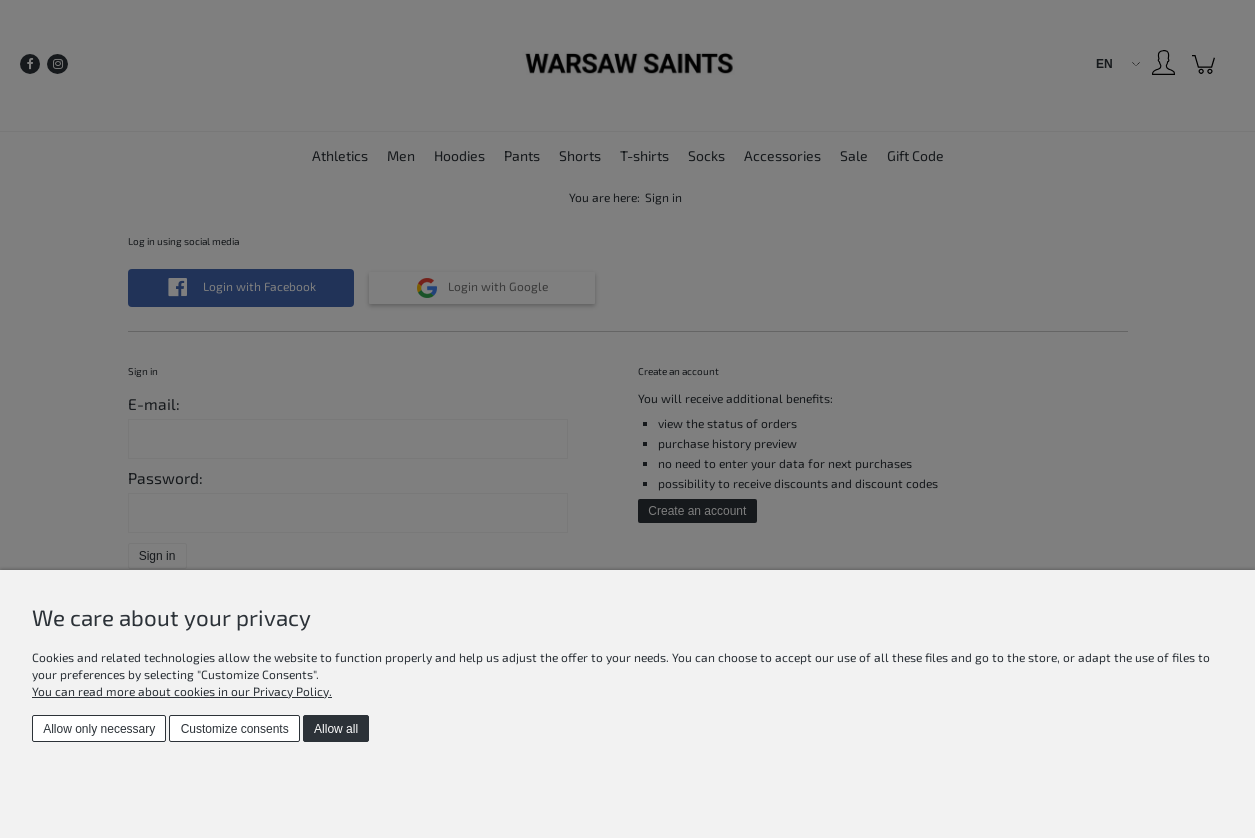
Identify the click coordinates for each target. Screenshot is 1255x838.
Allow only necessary (99, 729)
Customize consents (235, 729)
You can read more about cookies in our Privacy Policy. (182, 691)
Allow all (336, 729)
